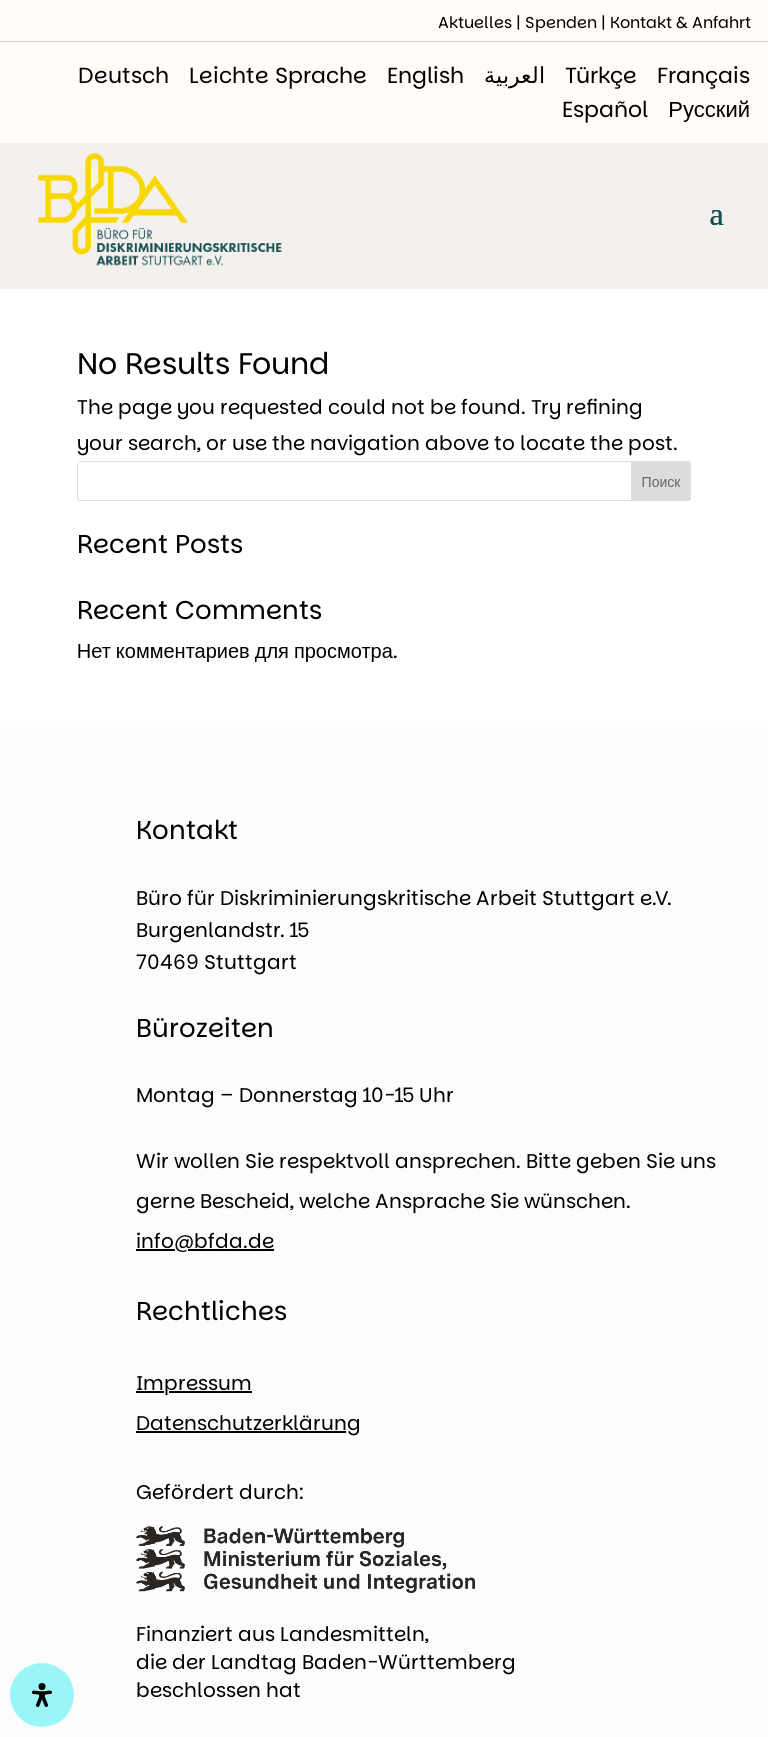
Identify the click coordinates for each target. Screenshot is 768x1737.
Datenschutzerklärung (248, 1423)
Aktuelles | (481, 22)
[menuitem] (123, 76)
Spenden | (567, 22)
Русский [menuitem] (709, 109)
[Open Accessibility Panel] (42, 1695)
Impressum (194, 1383)
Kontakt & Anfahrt (680, 22)
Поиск (661, 482)
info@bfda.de (205, 1241)
